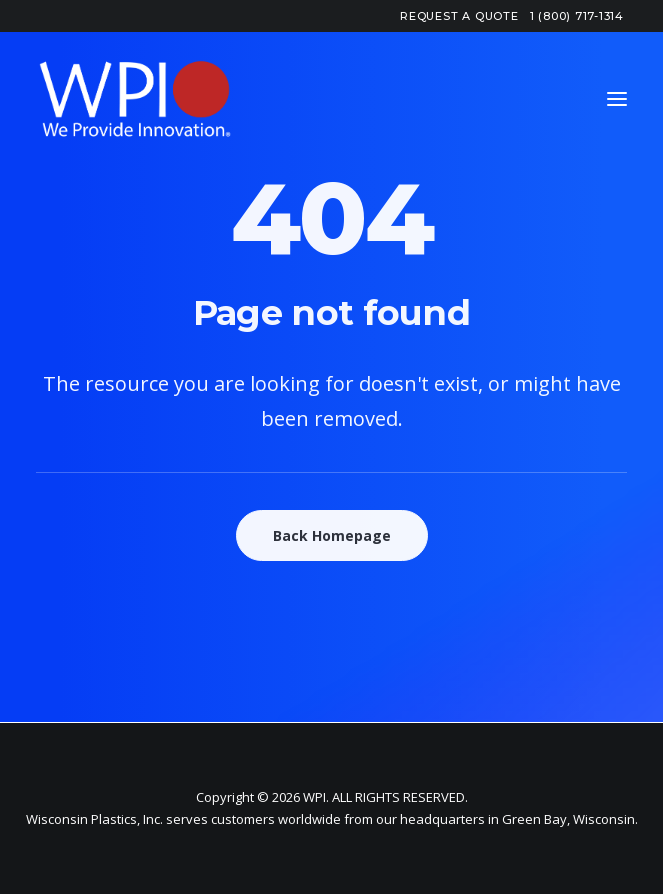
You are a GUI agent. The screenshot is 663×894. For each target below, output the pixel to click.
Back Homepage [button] (332, 535)
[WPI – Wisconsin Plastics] (135, 99)
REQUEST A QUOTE (459, 16)
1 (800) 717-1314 (577, 16)
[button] (617, 99)
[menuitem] (459, 16)
